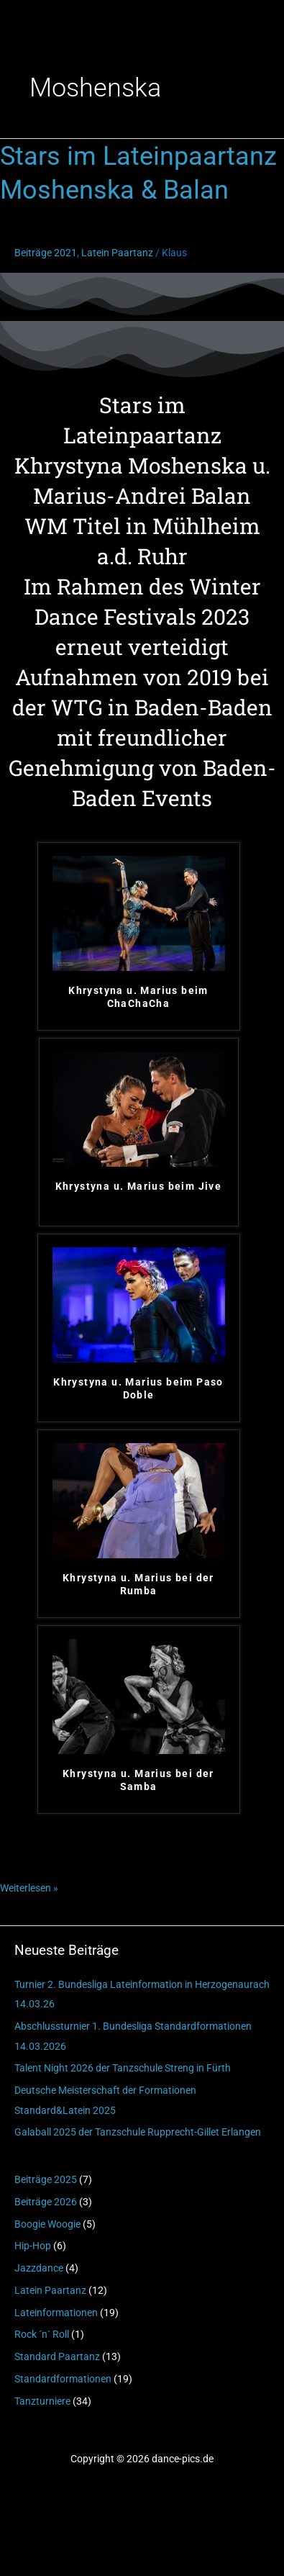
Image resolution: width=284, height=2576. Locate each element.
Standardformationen (62, 2379)
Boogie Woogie (47, 2224)
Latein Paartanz (50, 2290)
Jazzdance (38, 2268)
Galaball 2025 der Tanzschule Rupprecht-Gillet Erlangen (137, 2132)
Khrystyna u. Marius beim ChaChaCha (138, 997)
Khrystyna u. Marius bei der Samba (138, 1780)
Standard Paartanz (57, 2356)
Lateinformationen (56, 2312)
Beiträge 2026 (45, 2201)
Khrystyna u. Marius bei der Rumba (138, 1584)
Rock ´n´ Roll (41, 2334)
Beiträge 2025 (45, 2179)
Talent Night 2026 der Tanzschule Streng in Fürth (122, 2068)
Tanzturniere (42, 2401)
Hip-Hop (32, 2245)
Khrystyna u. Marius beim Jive (138, 1186)
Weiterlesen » (29, 1886)
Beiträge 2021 (45, 252)
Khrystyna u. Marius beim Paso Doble (138, 1388)
